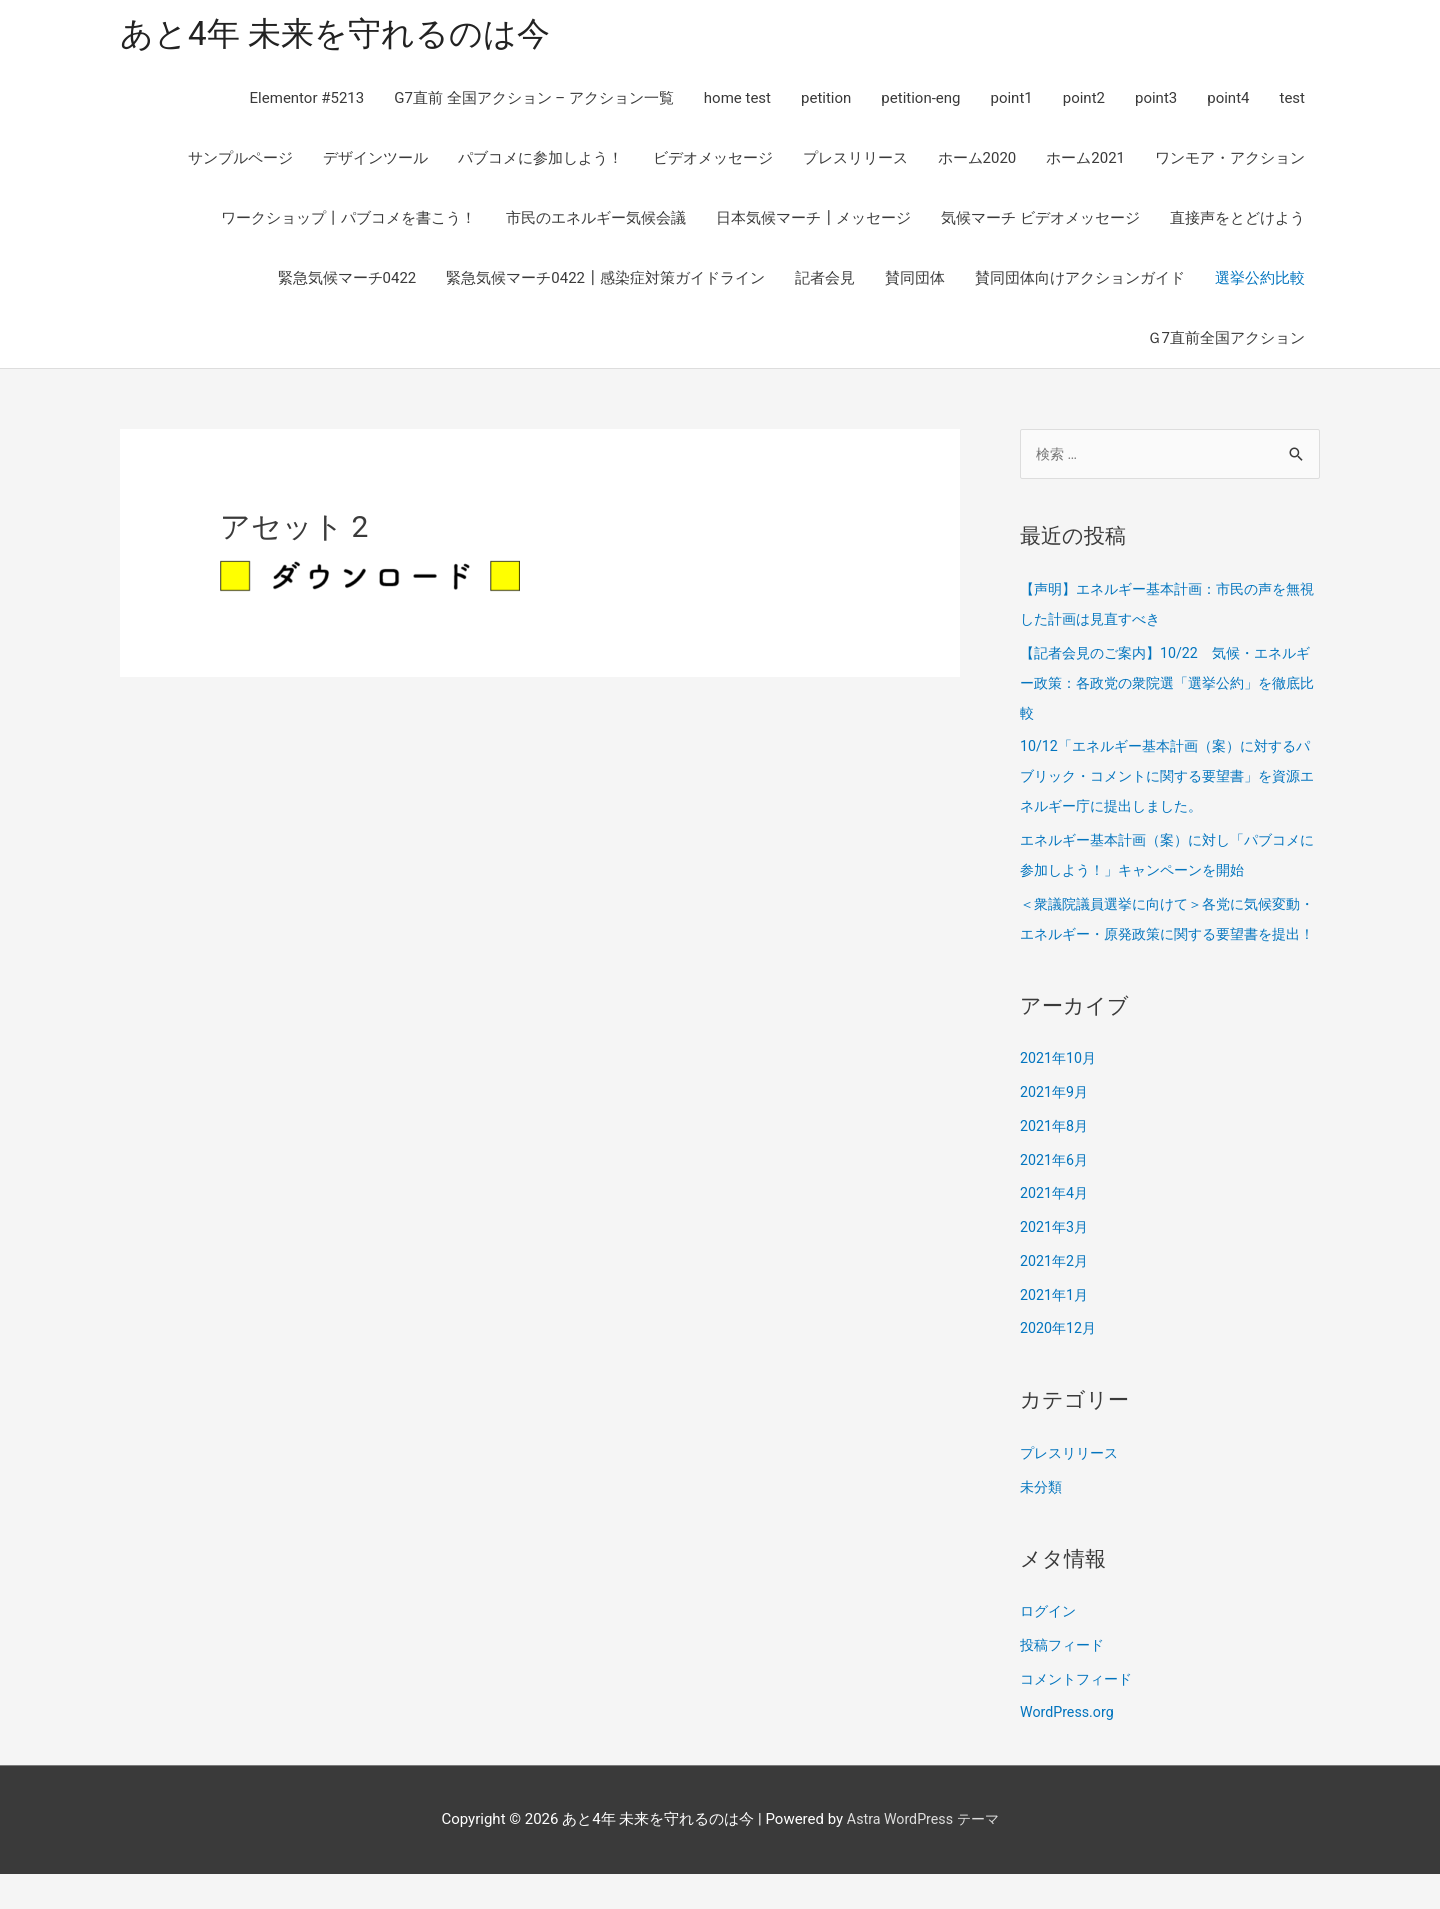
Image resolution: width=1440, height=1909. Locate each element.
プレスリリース (855, 162)
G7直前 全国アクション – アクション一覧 (534, 102)
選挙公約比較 (1260, 282)
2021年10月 (1060, 1094)
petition (826, 102)
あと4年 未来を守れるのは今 (347, 35)
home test (737, 102)
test (1292, 102)
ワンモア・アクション (1230, 162)
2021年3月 (1056, 1263)
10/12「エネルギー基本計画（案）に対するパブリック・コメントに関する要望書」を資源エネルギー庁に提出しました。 (1170, 782)
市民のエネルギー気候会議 (596, 222)
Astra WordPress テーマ (922, 1854)
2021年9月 (1056, 1128)
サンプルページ (240, 162)
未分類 (1042, 1522)
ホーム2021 (1085, 162)
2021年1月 (1056, 1330)
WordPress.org (1069, 1748)
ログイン (1050, 1647)
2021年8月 (1056, 1162)
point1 (1011, 102)
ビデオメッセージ (713, 162)
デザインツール (375, 162)
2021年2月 (1056, 1297)
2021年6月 (1056, 1195)
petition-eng (920, 102)
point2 (1084, 102)
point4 (1228, 102)
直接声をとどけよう (1237, 222)
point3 (1156, 102)
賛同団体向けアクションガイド (1080, 282)
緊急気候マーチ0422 (347, 282)
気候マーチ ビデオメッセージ (1040, 222)
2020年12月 (1060, 1364)
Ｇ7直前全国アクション (1226, 342)
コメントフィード (1080, 1714)
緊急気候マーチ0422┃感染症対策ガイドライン (605, 282)
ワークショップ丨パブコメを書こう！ (348, 222)
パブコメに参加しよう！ (540, 162)
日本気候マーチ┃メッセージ (813, 222)
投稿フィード (1065, 1681)
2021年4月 (1056, 1229)
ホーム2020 (977, 162)
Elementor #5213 (307, 102)
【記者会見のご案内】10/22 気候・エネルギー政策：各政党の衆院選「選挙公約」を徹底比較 (1170, 688)
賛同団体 (915, 282)
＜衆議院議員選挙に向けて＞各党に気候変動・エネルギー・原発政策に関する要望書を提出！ (1170, 940)
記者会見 (825, 282)
